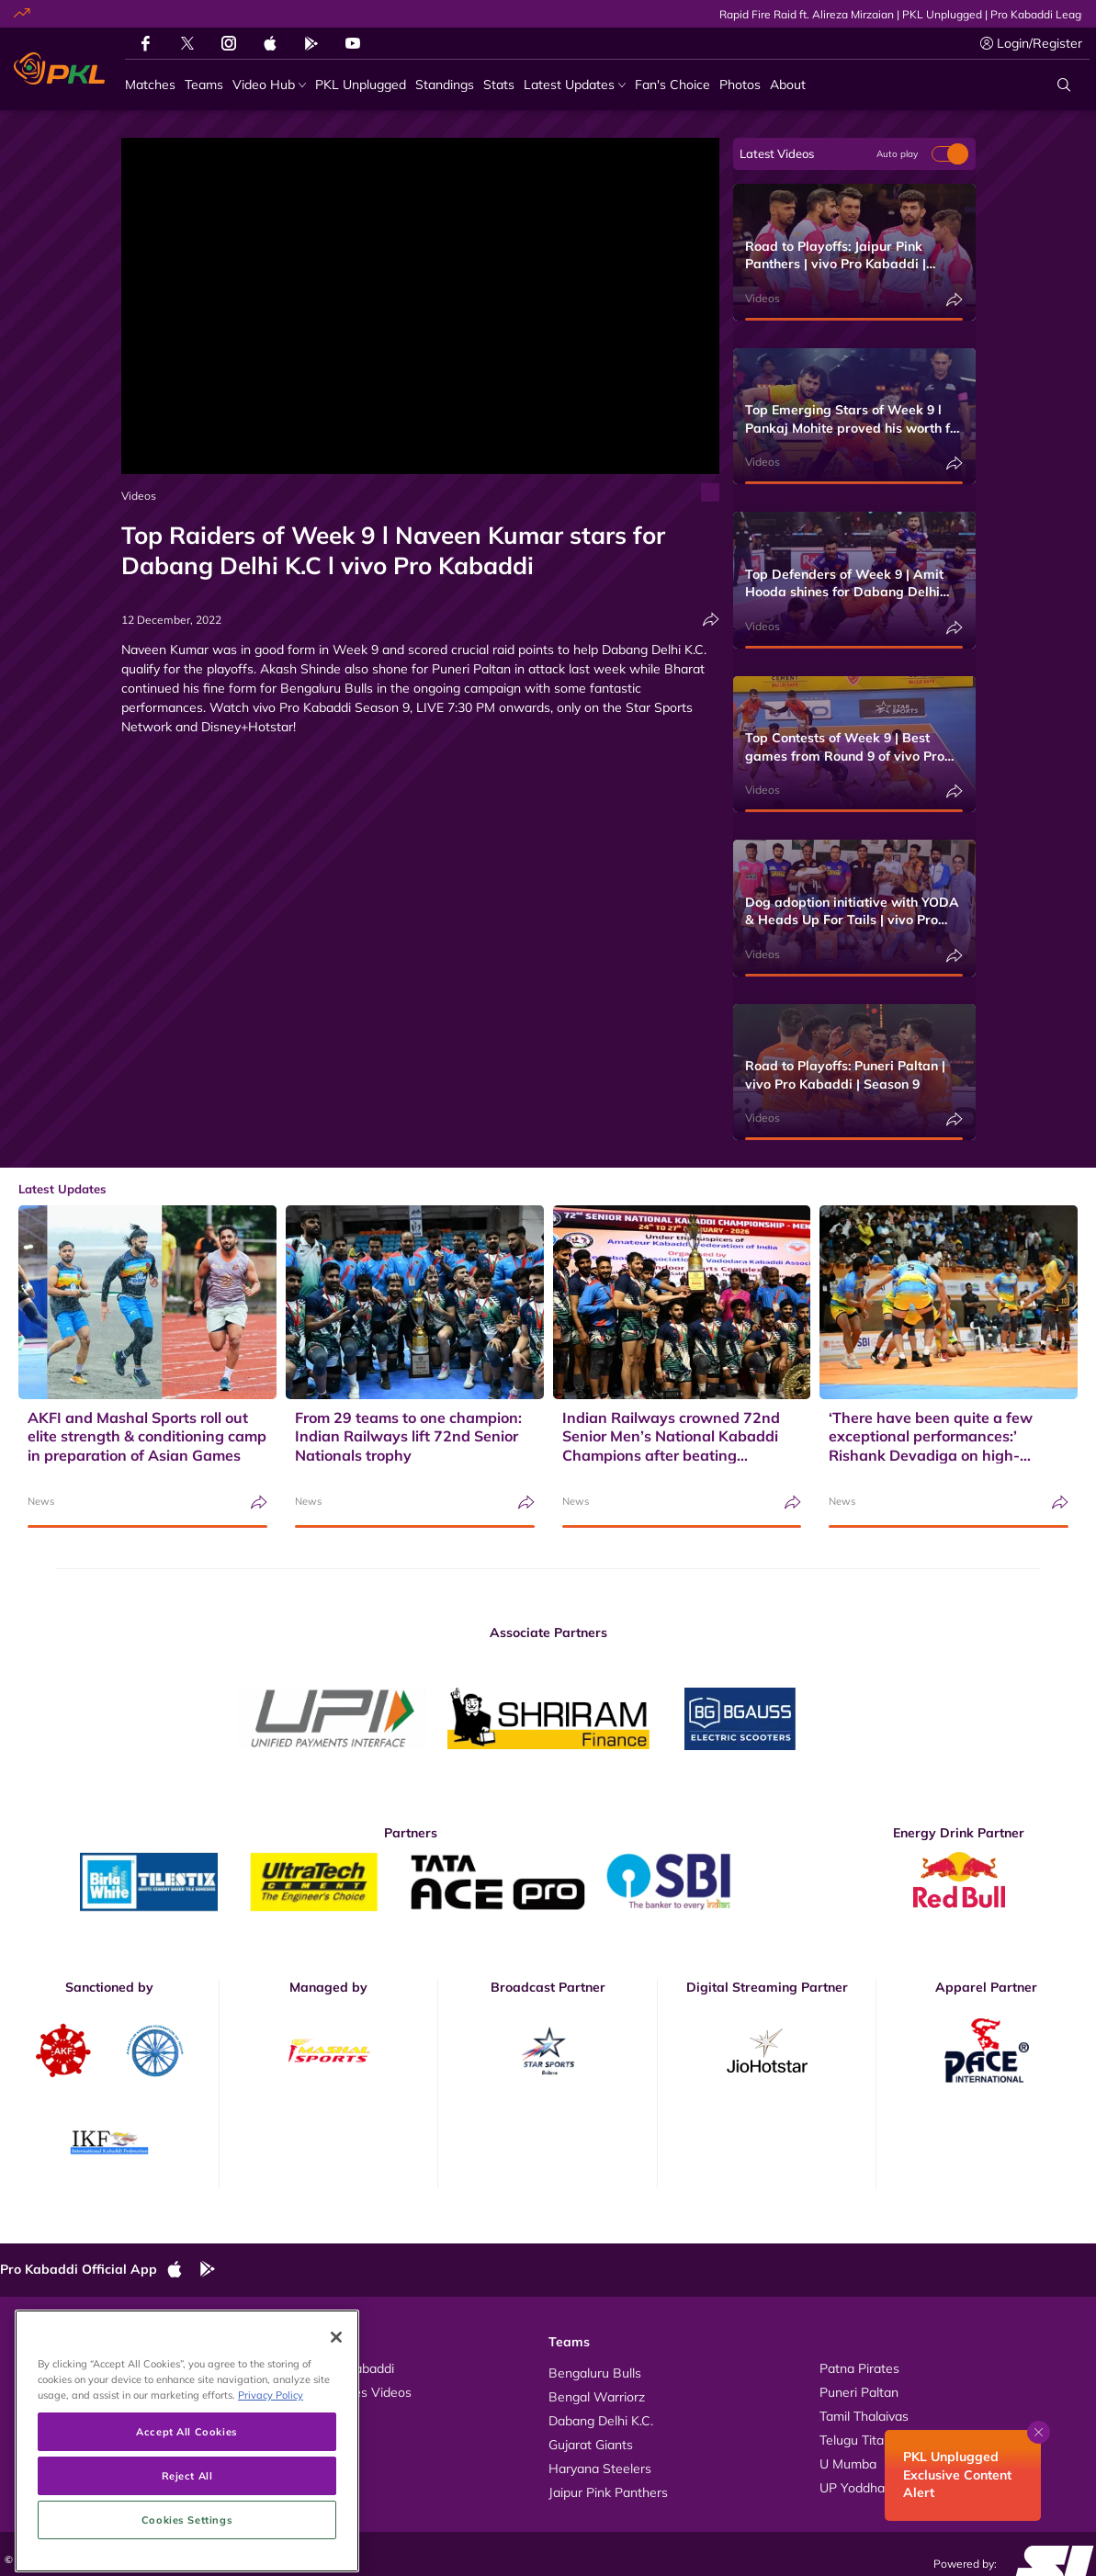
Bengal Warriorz (596, 2397)
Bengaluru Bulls (594, 2373)
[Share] (711, 619)
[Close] (336, 2408)
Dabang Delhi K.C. (600, 2420)
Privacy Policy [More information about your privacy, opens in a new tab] (270, 2465)
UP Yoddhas (855, 2488)
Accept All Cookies (186, 2501)
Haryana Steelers (599, 2468)
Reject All (187, 2545)
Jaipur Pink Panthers (608, 2492)
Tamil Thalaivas (864, 2416)
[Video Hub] (269, 85)
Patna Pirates (859, 2368)
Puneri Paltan (858, 2392)
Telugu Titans (858, 2440)
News (41, 1501)
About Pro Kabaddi (338, 2368)
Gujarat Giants (590, 2444)
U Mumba (847, 2464)
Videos (138, 496)
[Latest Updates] (575, 85)
